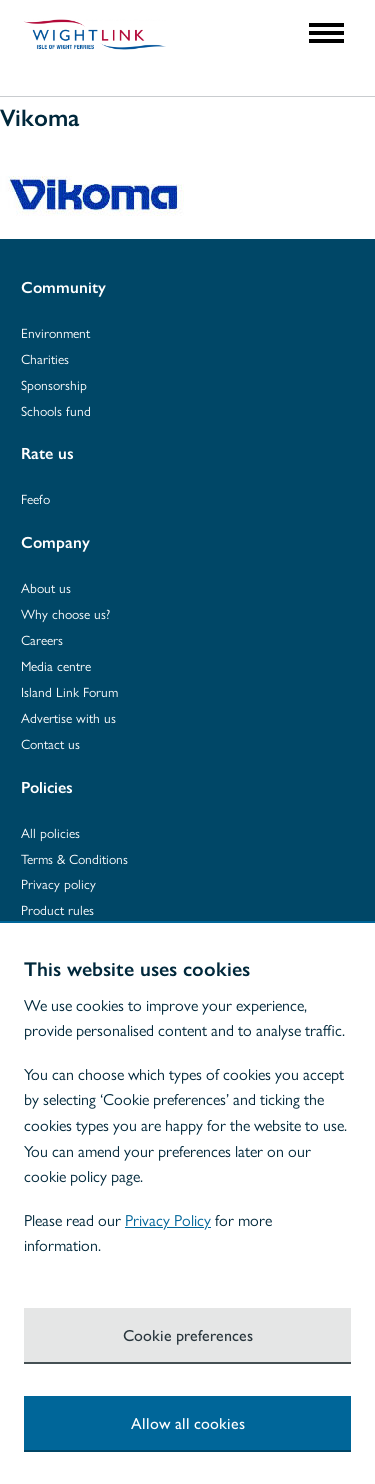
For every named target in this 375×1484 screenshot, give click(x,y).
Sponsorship (54, 384)
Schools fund (56, 410)
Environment (55, 332)
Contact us (50, 743)
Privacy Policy (168, 1219)
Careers (42, 639)
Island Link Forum (69, 691)
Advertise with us (68, 717)
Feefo (35, 498)
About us (46, 587)
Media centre (56, 665)
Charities (45, 358)
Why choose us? (65, 613)
